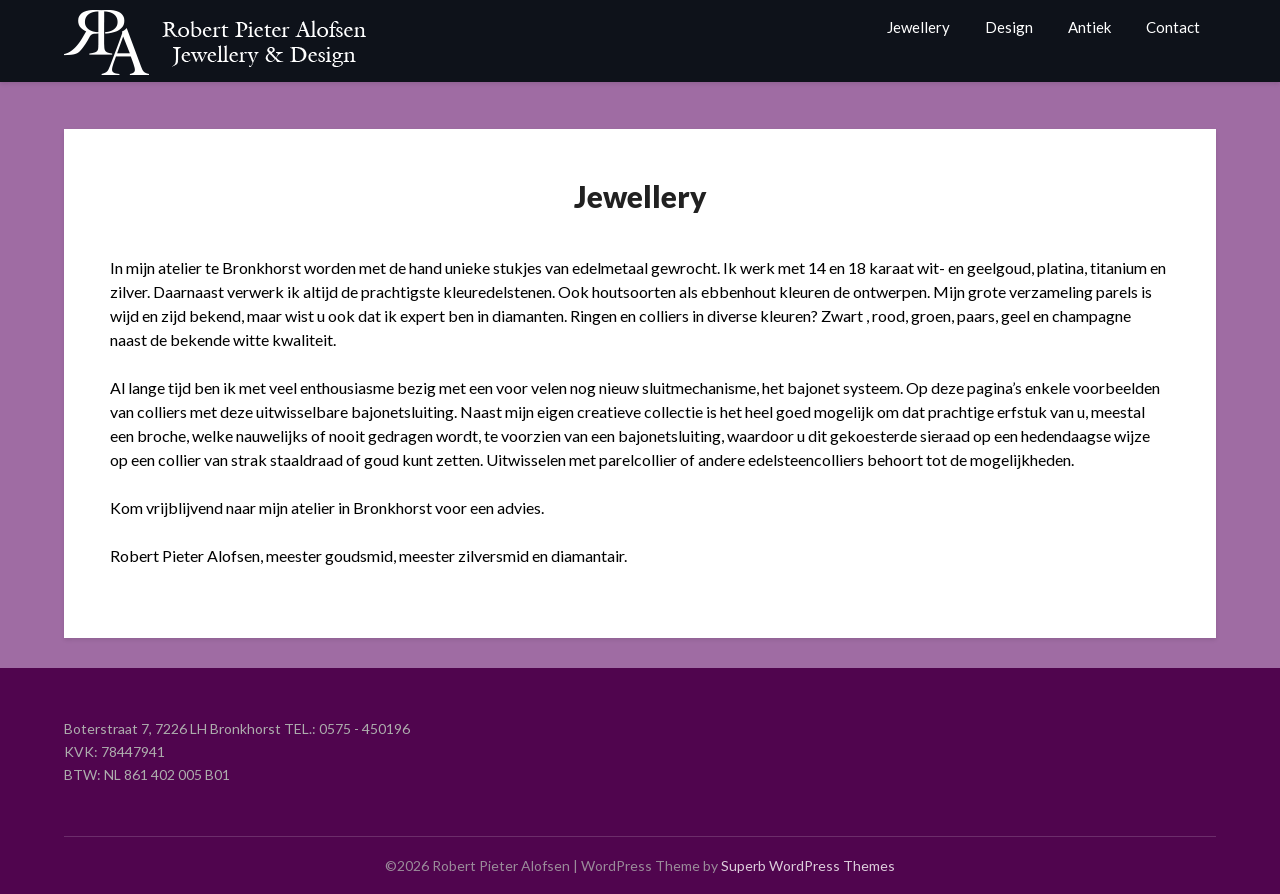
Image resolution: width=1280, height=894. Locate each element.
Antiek (1089, 27)
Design (1009, 27)
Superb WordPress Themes (808, 865)
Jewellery (918, 27)
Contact (1173, 27)
